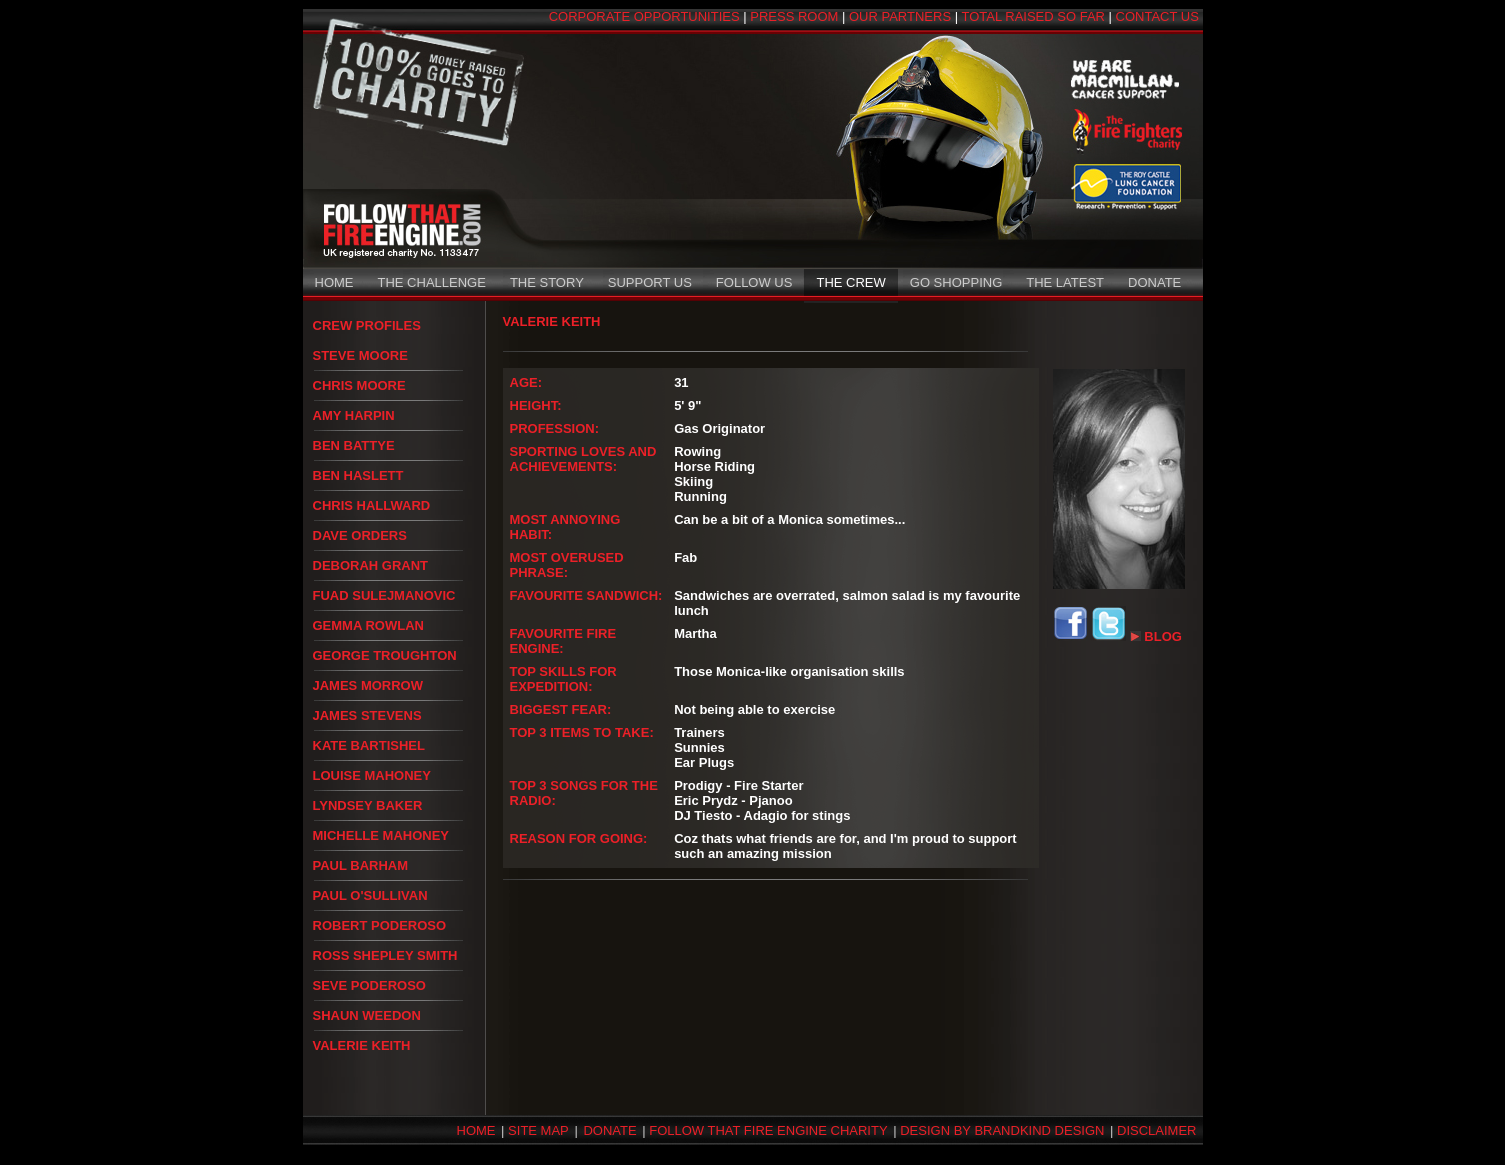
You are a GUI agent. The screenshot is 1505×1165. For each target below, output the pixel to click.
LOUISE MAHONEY (372, 775)
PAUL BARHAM (361, 865)
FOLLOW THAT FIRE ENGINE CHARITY (768, 1130)
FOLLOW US (754, 282)
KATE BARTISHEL (369, 745)
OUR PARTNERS (900, 16)
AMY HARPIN (354, 415)
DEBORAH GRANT (371, 565)
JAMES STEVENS (367, 715)
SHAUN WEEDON (367, 1015)
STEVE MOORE (360, 355)
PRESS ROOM (794, 16)
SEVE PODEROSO (369, 985)
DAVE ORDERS (360, 535)
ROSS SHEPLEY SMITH (385, 955)
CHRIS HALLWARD (372, 505)
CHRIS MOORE (359, 385)
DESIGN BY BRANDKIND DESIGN (1002, 1130)
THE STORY (547, 282)
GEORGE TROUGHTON (385, 655)
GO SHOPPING (956, 282)
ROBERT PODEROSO (380, 925)
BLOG (1156, 636)
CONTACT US (1157, 16)
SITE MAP (538, 1130)
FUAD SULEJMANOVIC (384, 595)
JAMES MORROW (368, 685)
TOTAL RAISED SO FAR (1033, 16)
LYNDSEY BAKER (368, 805)
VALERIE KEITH (362, 1045)
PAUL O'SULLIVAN (370, 895)
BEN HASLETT (358, 475)
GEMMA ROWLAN (368, 625)
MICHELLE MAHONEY (381, 835)
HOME (334, 282)
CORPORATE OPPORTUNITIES (644, 16)
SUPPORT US (650, 282)
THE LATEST (1065, 282)
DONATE (1154, 282)
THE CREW (850, 282)
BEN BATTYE (354, 445)
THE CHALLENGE (432, 282)
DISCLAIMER (1156, 1130)
